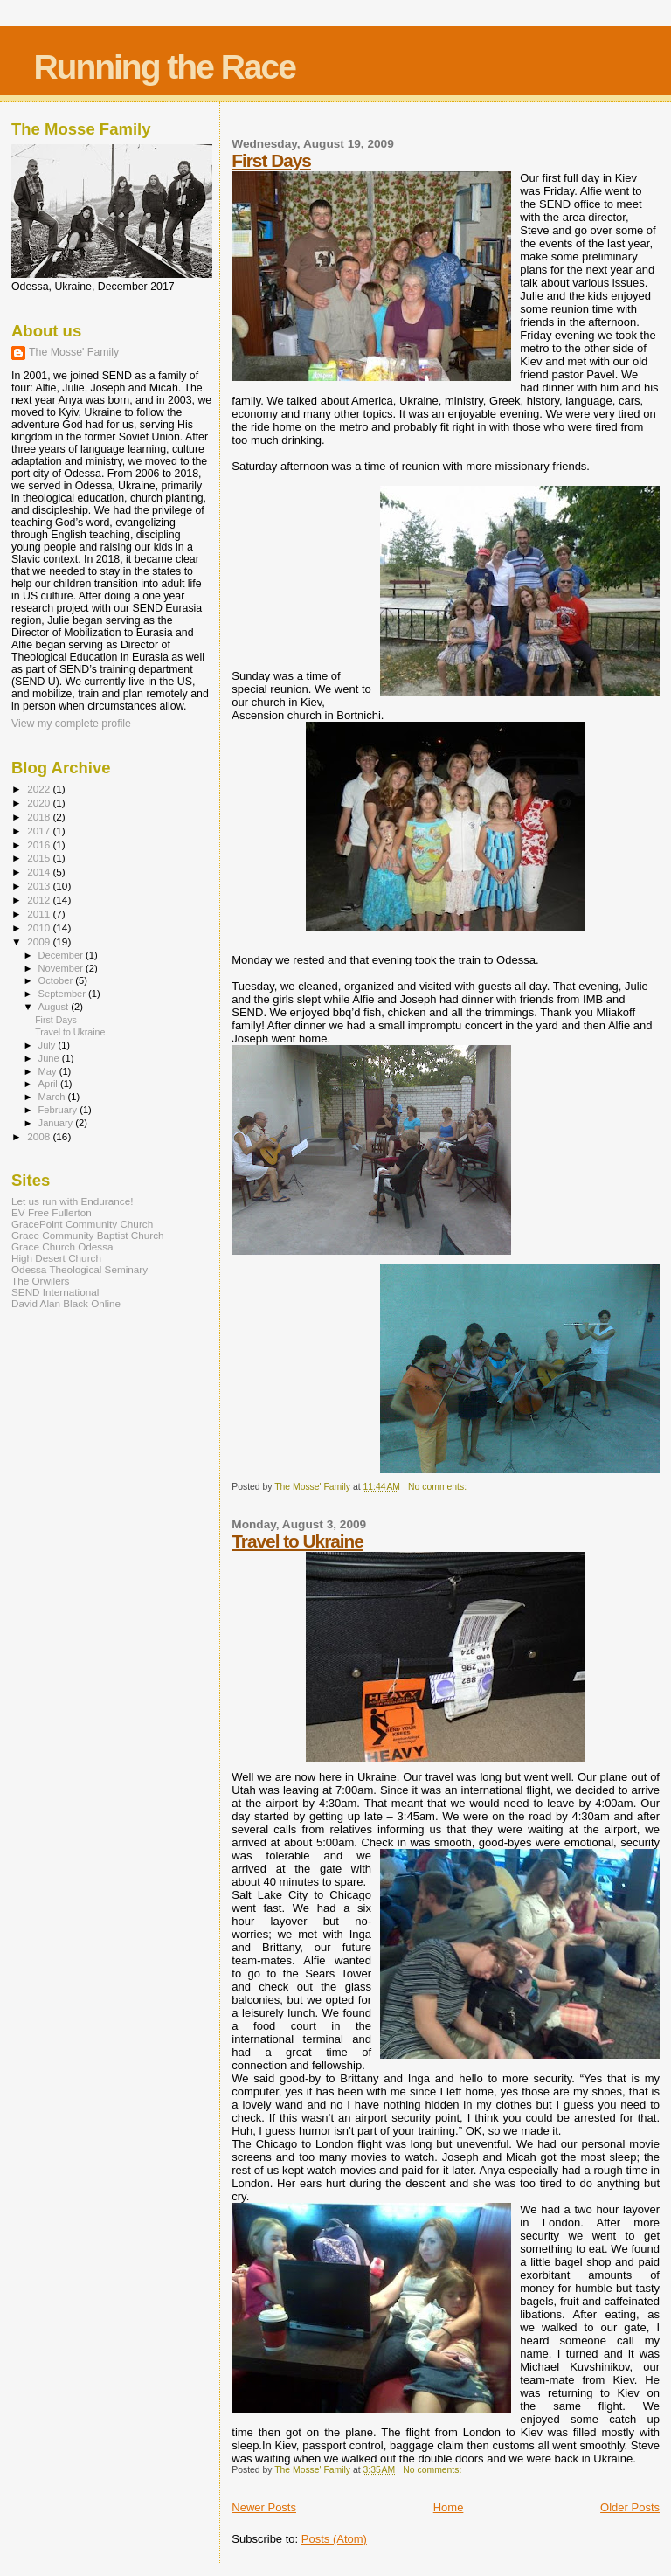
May (48, 1071)
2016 (39, 844)
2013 (39, 885)
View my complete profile (71, 723)
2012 (39, 899)
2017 (39, 830)
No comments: (438, 1487)
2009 (39, 941)
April (49, 1083)
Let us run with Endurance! (72, 1201)
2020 (39, 802)
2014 (39, 871)
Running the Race (164, 67)
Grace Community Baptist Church (87, 1235)
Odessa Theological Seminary (79, 1269)
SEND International (55, 1292)
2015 (39, 857)
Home (448, 2507)
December (62, 955)
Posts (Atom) (334, 2538)
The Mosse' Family (74, 352)
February (59, 1109)
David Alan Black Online (66, 1303)
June (50, 1058)
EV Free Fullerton (51, 1212)
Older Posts (630, 2507)
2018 (39, 816)
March (53, 1096)
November (62, 968)
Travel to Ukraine (297, 1541)
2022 (39, 788)
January (57, 1123)
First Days (271, 160)
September (63, 993)
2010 (39, 927)
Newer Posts (264, 2507)
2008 (39, 1136)
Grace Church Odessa (62, 1246)
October (57, 980)
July (48, 1045)
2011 (39, 913)
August (55, 1006)
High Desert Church (56, 1258)
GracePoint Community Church (82, 1223)
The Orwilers (40, 1280)
